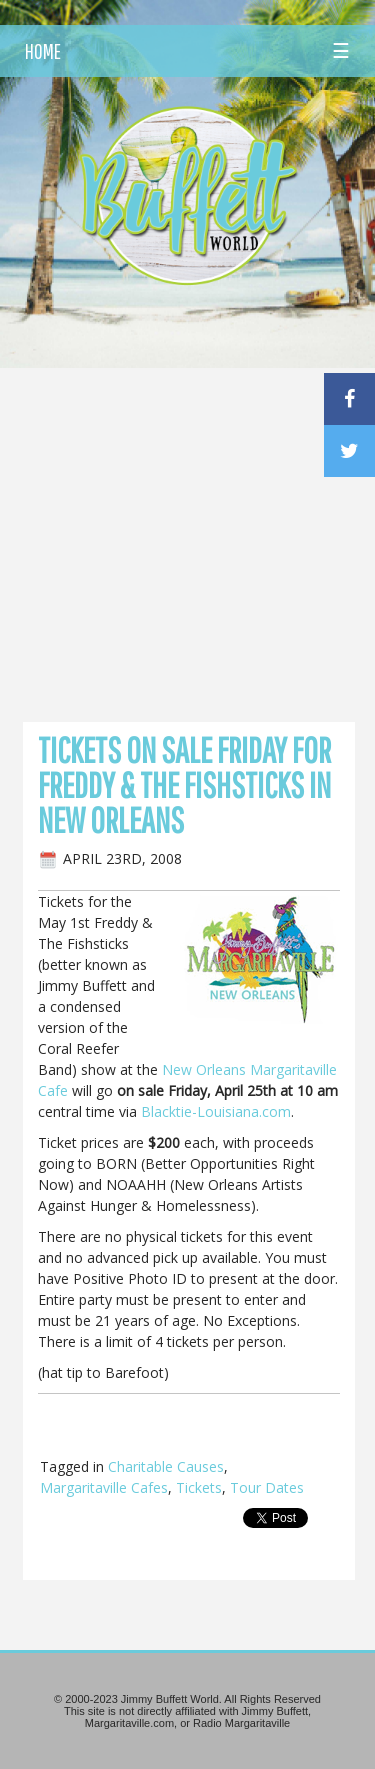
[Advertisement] (187, 494)
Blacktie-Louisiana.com (216, 1111)
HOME (43, 51)
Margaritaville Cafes (104, 1487)
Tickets (199, 1487)
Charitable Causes (166, 1466)
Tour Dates (267, 1487)
